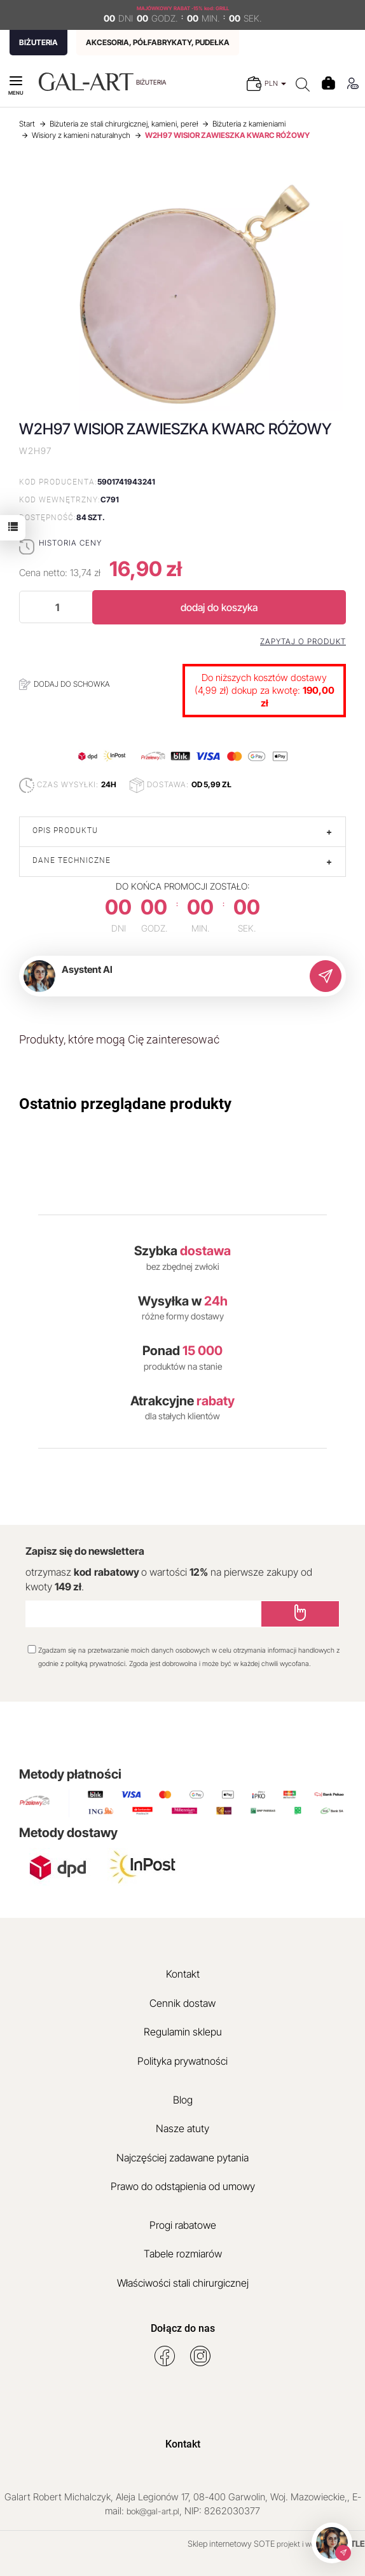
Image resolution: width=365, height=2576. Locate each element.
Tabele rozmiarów (183, 2253)
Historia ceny (70, 543)
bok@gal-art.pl (153, 2511)
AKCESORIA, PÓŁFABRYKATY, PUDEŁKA (158, 42)
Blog (183, 2099)
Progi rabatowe (182, 2225)
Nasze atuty (182, 2128)
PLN (275, 83)
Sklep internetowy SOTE (231, 2543)
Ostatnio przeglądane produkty (125, 1104)
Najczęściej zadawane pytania (182, 2157)
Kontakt (183, 1973)
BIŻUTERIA (38, 42)
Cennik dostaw (182, 2003)
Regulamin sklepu (183, 2031)
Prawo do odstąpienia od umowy (183, 2186)
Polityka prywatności (182, 2061)
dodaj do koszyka (219, 607)
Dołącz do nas (183, 2328)
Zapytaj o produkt (303, 641)
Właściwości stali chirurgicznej (183, 2282)
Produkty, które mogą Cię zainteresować (119, 1039)
